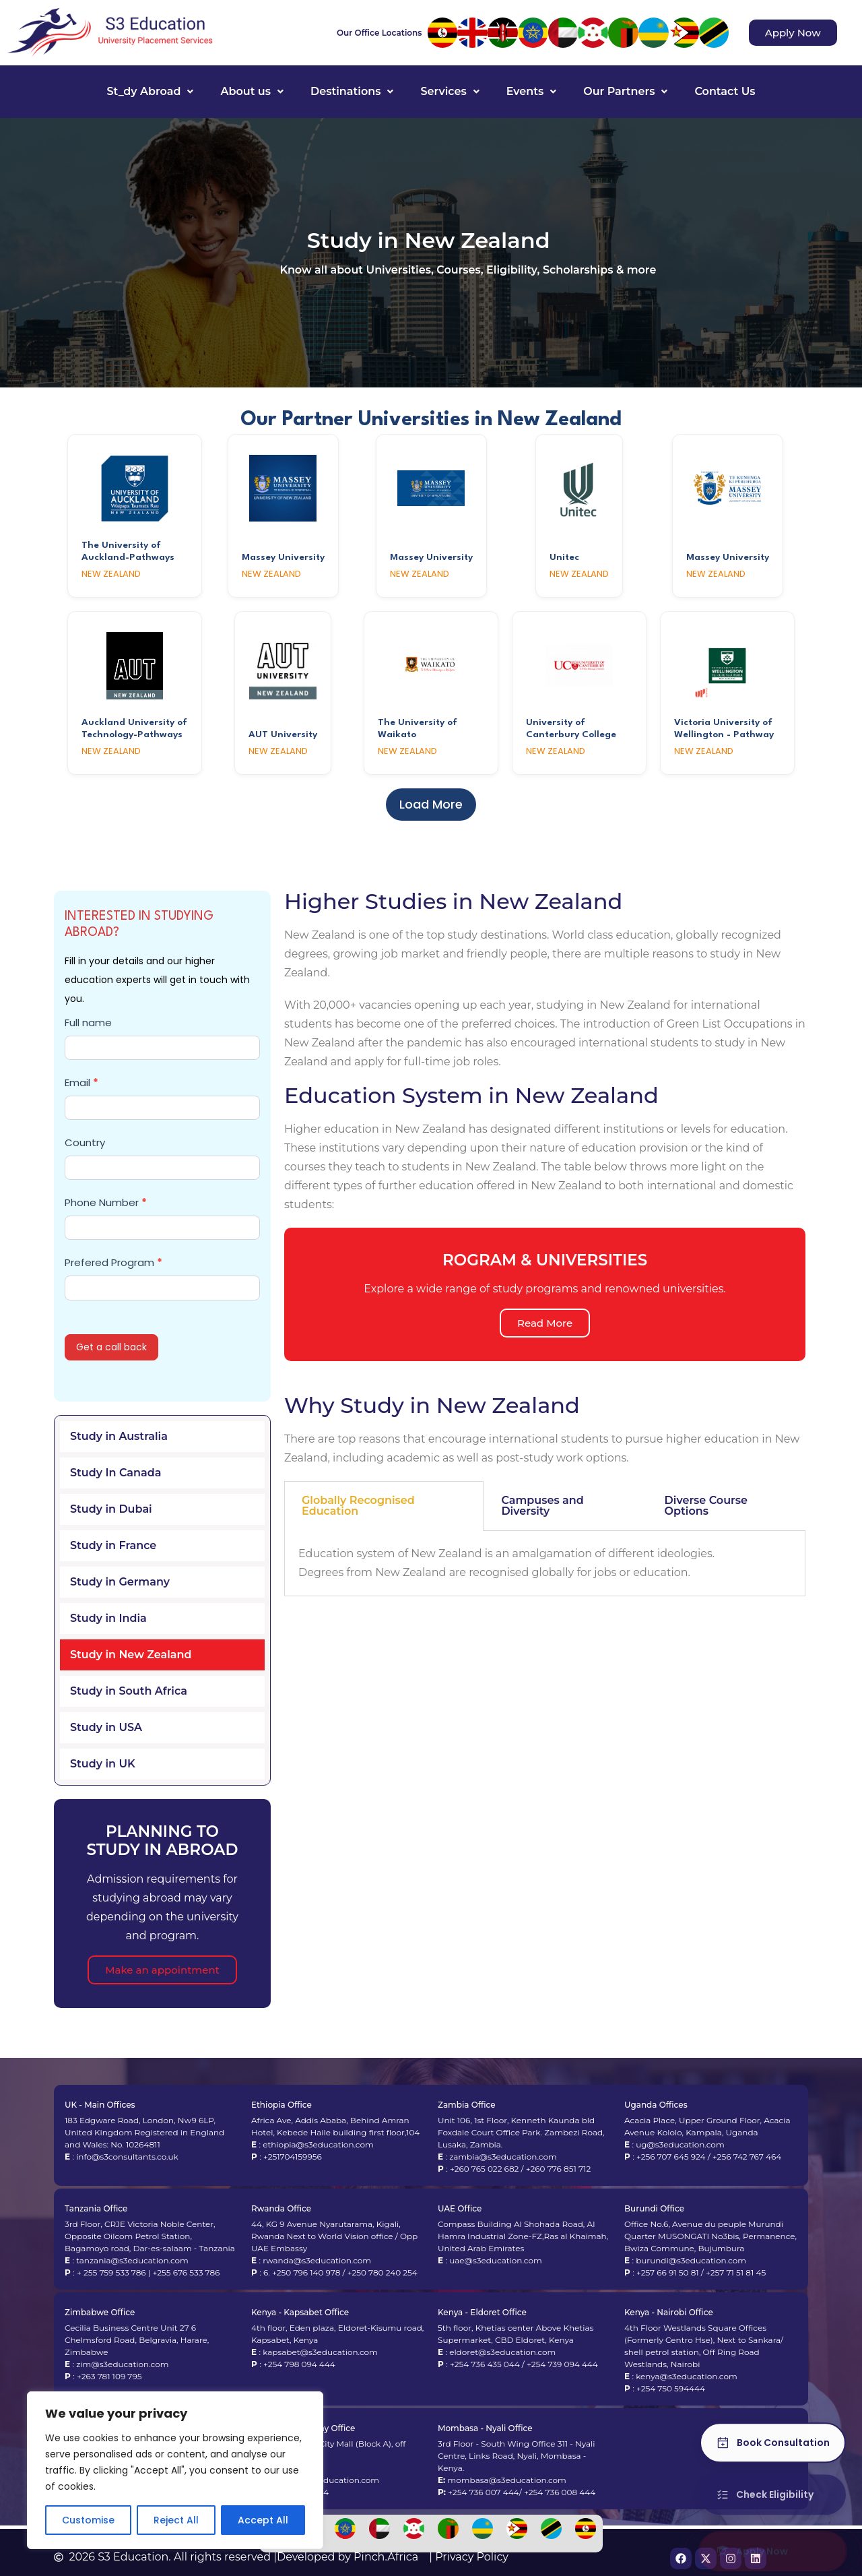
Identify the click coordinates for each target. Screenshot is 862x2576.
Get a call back (111, 1347)
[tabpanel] (544, 1563)
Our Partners (625, 91)
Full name (88, 1022)
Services (449, 91)
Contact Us (724, 91)
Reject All (176, 2520)
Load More (431, 804)
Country (85, 1142)
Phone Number (106, 1202)
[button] (150, 91)
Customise (88, 2520)
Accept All (263, 2520)
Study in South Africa (128, 1691)
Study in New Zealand (130, 1654)
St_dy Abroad (149, 91)
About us (252, 91)
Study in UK (102, 1763)
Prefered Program (113, 1262)
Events (531, 91)
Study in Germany (120, 1581)
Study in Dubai (111, 1509)
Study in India (108, 1618)
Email (81, 1082)
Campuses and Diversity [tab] (542, 1505)
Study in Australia (119, 1436)
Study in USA (106, 1727)
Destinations (351, 91)
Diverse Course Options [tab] (706, 1505)
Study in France (113, 1545)
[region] (175, 2470)
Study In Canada (115, 1472)
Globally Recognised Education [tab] (358, 1505)
